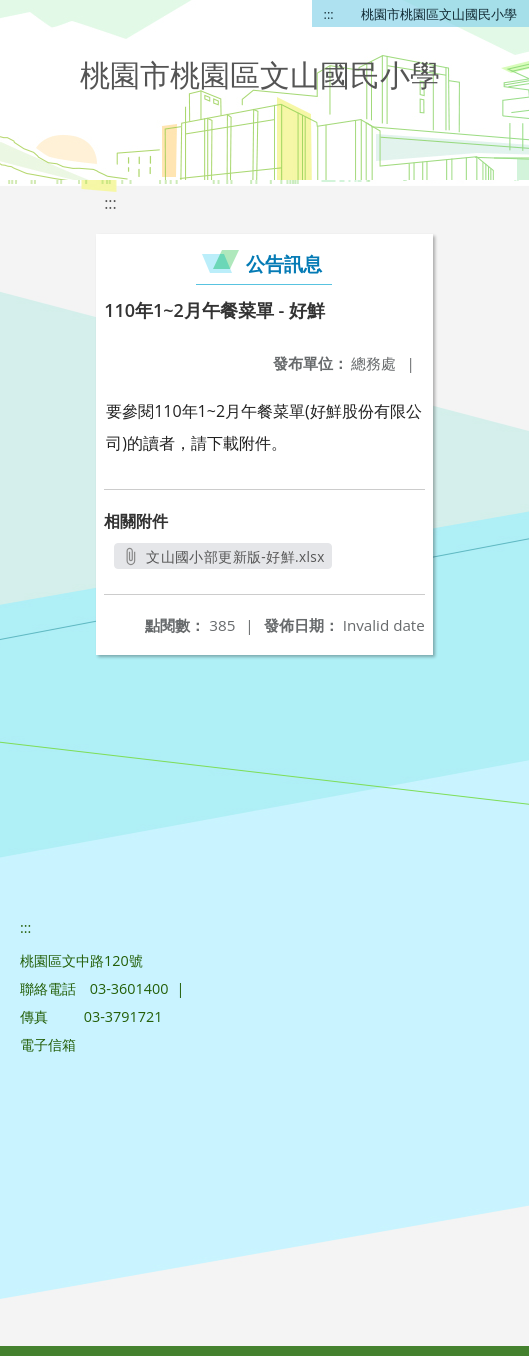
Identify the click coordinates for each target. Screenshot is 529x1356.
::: (329, 14)
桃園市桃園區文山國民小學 (439, 14)
